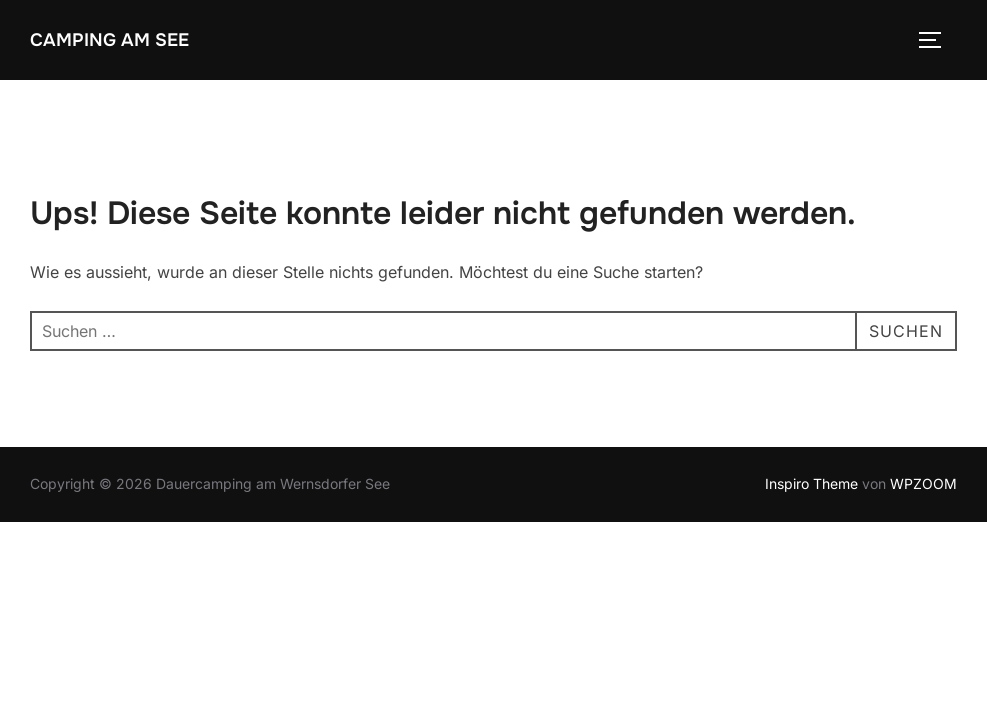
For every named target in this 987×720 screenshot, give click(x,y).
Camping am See (109, 40)
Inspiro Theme (811, 483)
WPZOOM (923, 483)
